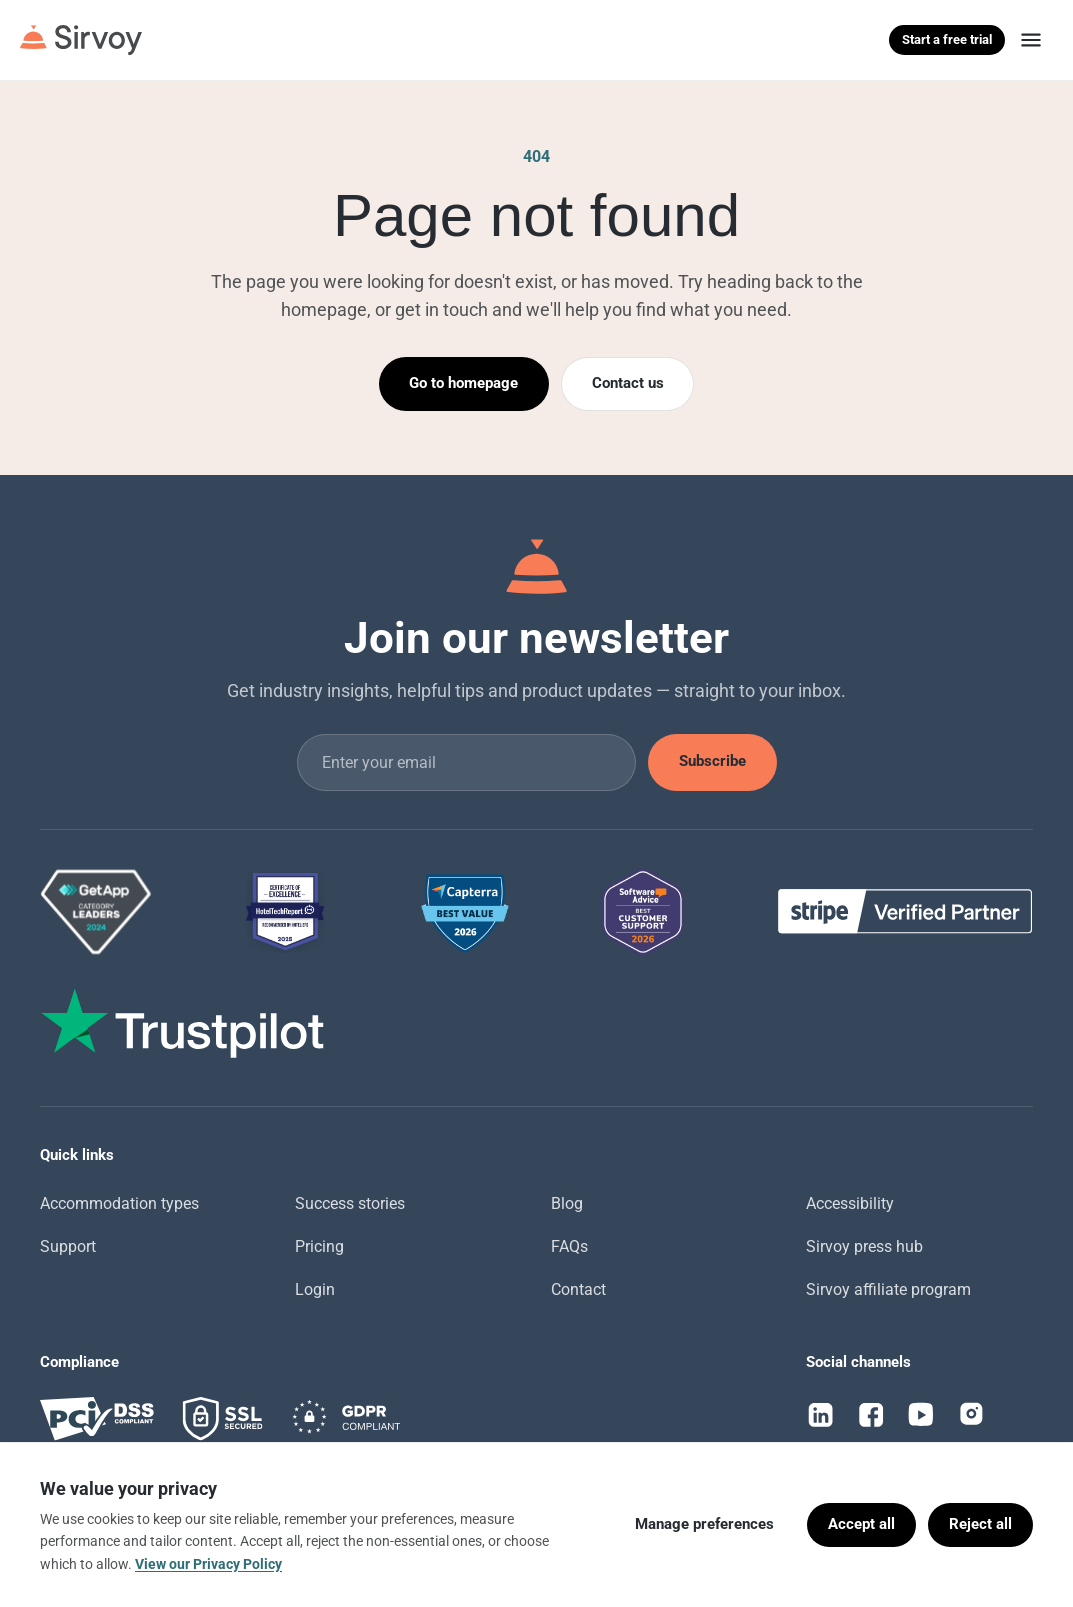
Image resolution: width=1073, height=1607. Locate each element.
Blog (567, 1203)
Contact (578, 1289)
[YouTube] (921, 1415)
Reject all (980, 1524)
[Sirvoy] (81, 40)
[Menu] (1031, 40)
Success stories (350, 1203)
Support (68, 1246)
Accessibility (850, 1203)
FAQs (569, 1246)
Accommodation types (119, 1203)
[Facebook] (871, 1415)
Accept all (861, 1524)
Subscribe (712, 761)
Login (315, 1289)
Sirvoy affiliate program (888, 1289)
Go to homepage (463, 383)
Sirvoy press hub (864, 1246)
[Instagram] (971, 1415)
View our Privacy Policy (208, 1564)
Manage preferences (704, 1524)
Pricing (319, 1246)
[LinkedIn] (821, 1415)
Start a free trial (947, 39)
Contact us (628, 383)
